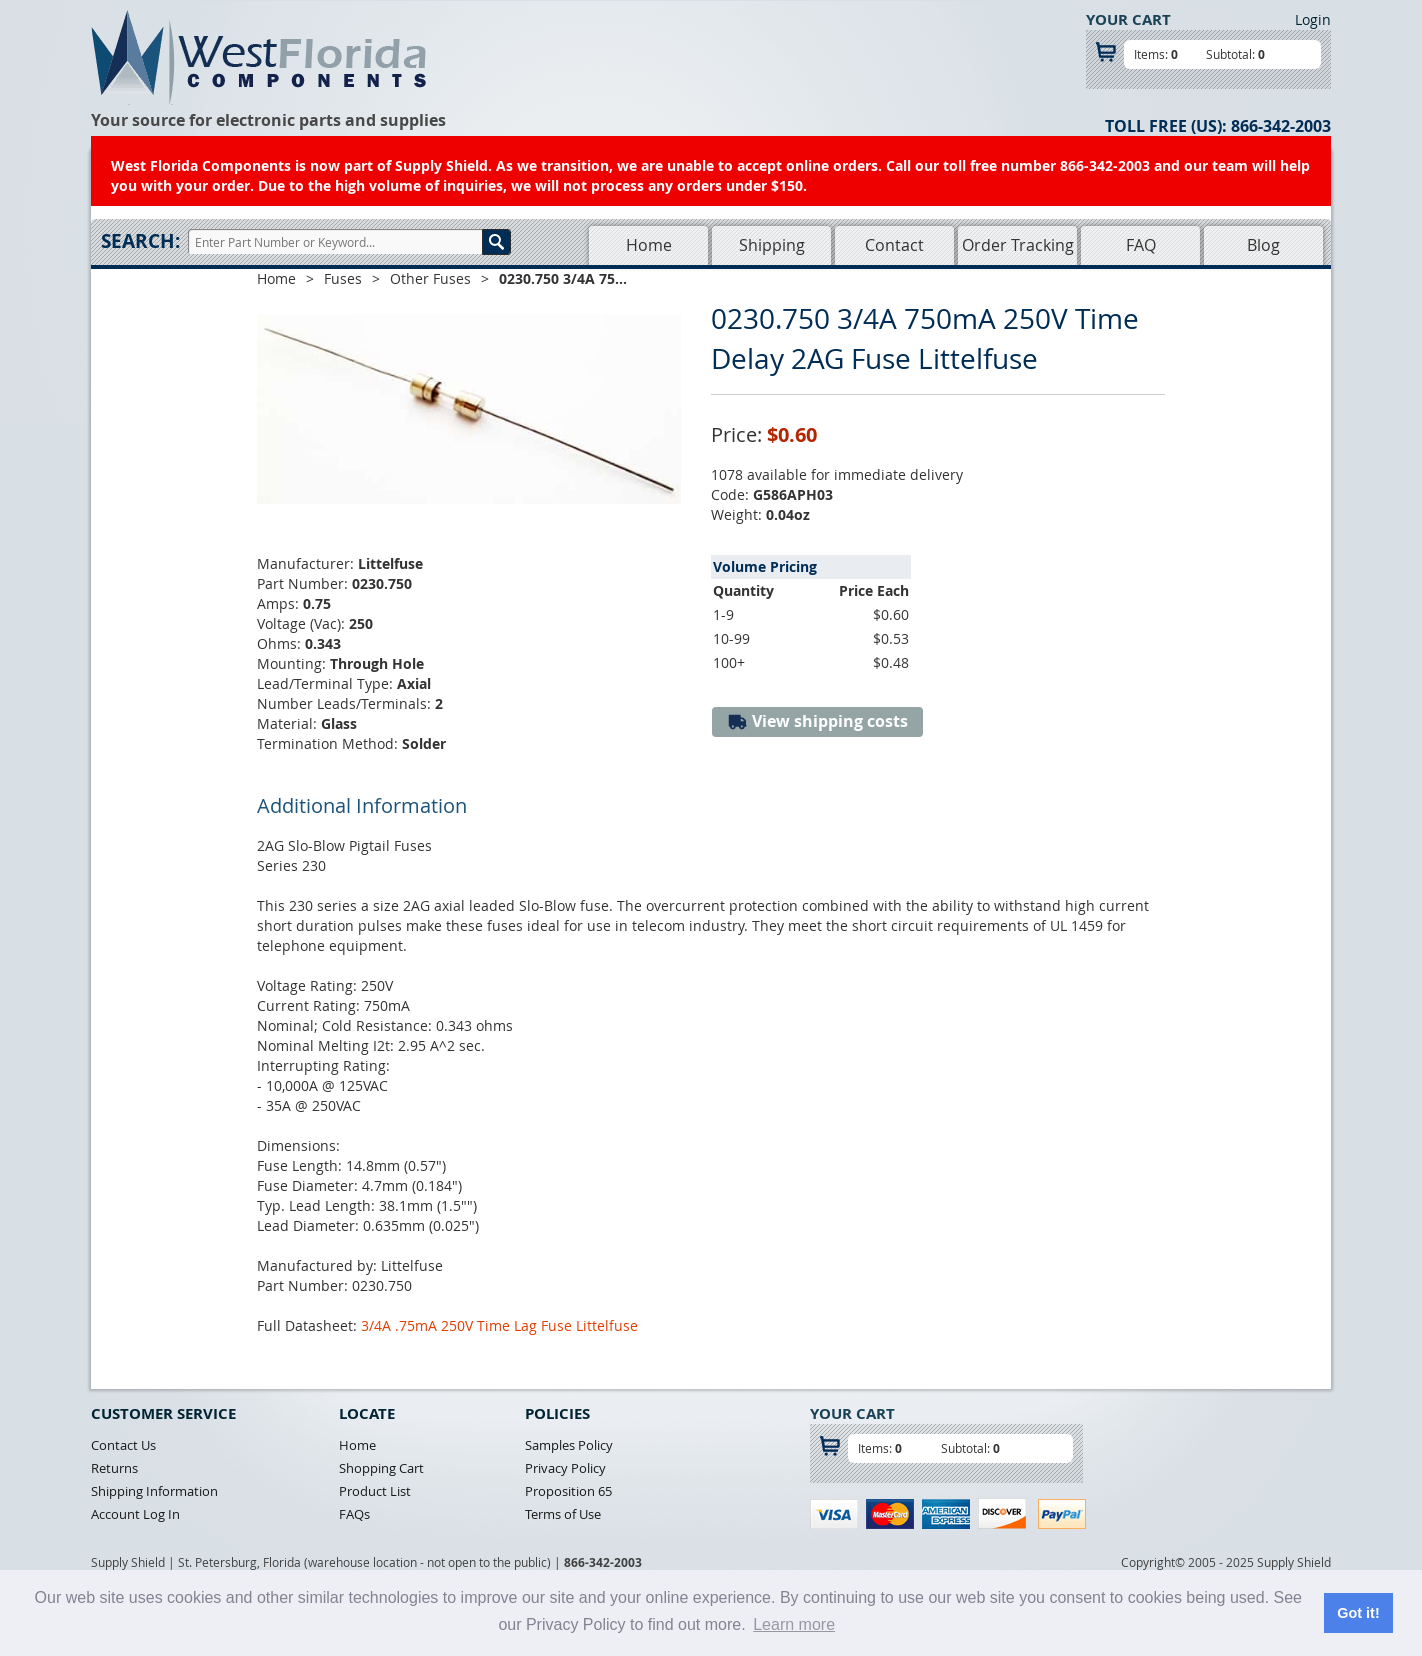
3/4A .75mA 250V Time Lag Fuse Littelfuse (499, 1325)
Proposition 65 (568, 1491)
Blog (1263, 245)
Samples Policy (569, 1445)
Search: (140, 241)
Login (1313, 19)
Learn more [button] (794, 1624)
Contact (894, 245)
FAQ (1141, 245)
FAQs (354, 1514)
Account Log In (135, 1514)
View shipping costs (817, 721)
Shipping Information (154, 1491)
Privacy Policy (565, 1468)
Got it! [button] (1358, 1613)
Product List (375, 1491)
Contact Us (123, 1445)
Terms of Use (563, 1514)
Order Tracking (1018, 245)
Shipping (772, 245)
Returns (114, 1468)
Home (649, 245)
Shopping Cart (381, 1468)
